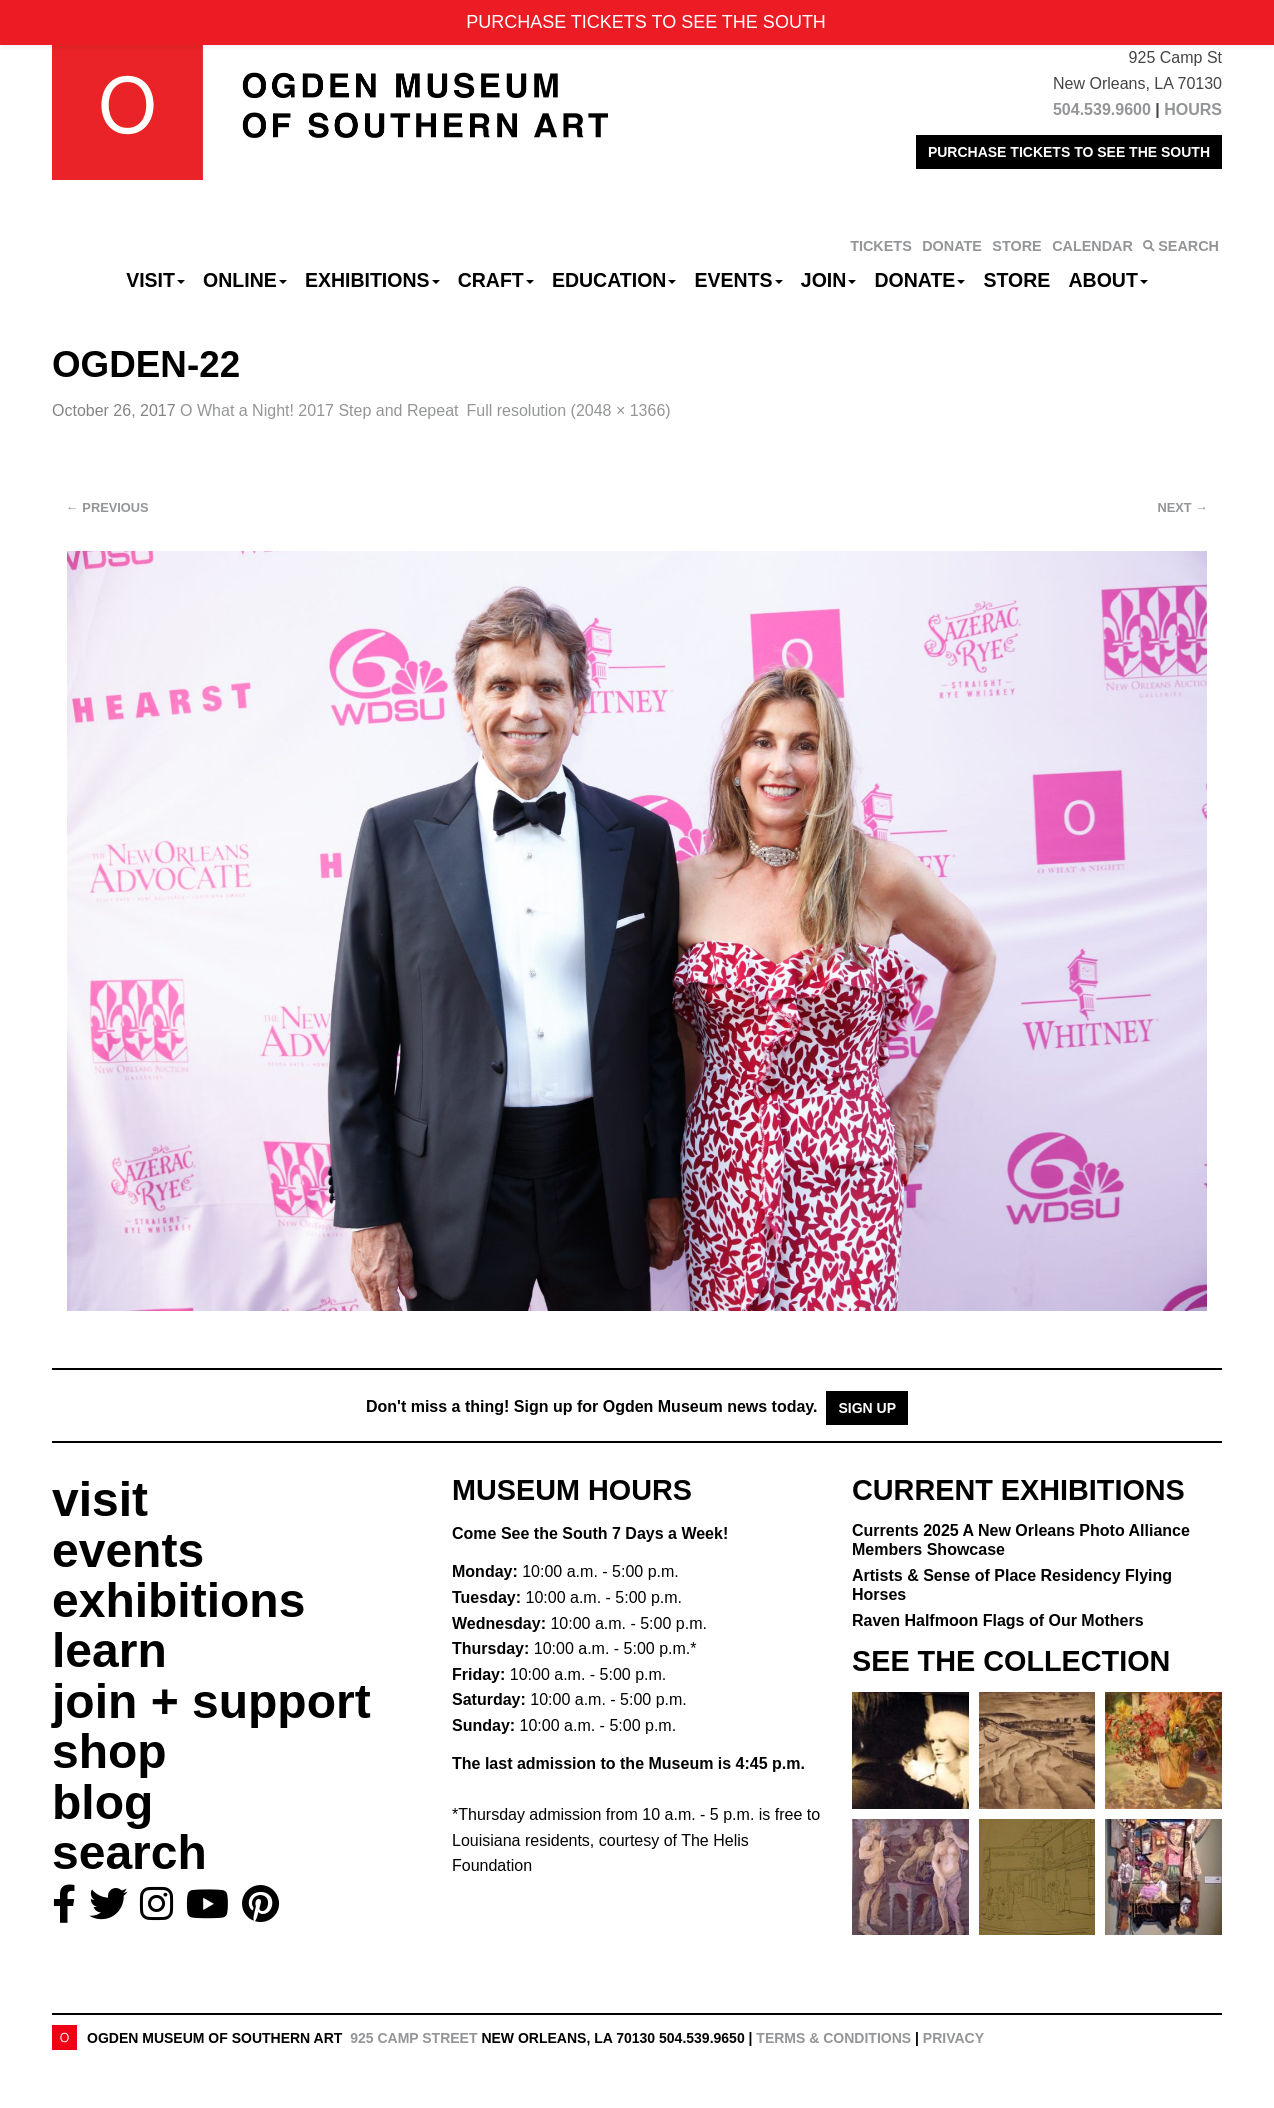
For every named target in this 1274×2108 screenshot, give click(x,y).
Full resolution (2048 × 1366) (569, 410)
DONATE (952, 246)
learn (109, 1650)
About (1108, 280)
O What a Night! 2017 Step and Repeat (319, 410)
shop (109, 1751)
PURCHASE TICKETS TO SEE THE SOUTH (1069, 152)
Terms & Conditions (833, 2038)
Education (614, 280)
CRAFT (496, 280)
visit (100, 1499)
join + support (211, 1701)
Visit (155, 280)
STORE (1016, 246)
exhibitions (178, 1600)
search (129, 1852)
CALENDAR (1092, 246)
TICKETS (881, 246)
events (128, 1550)
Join (829, 280)
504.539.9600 (1102, 109)
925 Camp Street (413, 2038)
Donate (919, 280)
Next (1183, 507)
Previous (107, 507)
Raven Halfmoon (998, 1620)
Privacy (953, 2038)
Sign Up (867, 1408)
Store (1017, 280)
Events (739, 280)
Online (245, 280)
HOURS (1193, 109)
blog (102, 1802)
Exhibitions (372, 280)
